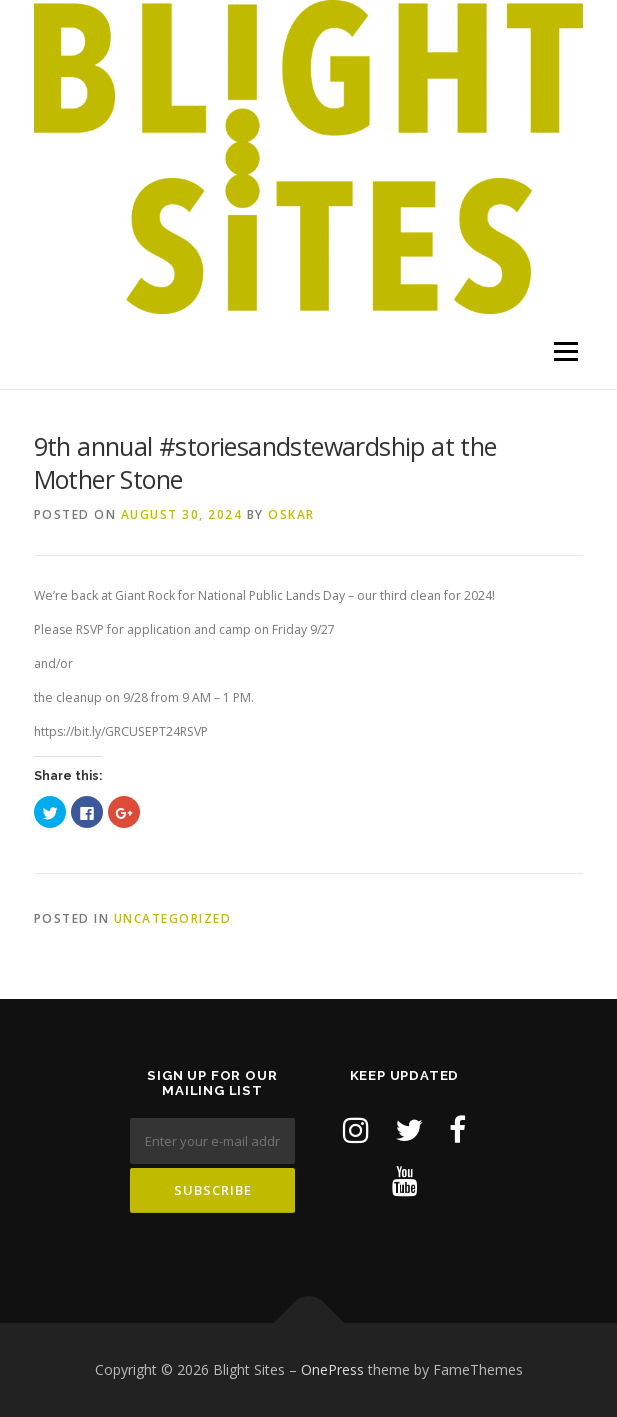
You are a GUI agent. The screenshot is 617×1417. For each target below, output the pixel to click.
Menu (564, 351)
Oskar (291, 514)
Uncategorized (173, 918)
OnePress (332, 1369)
